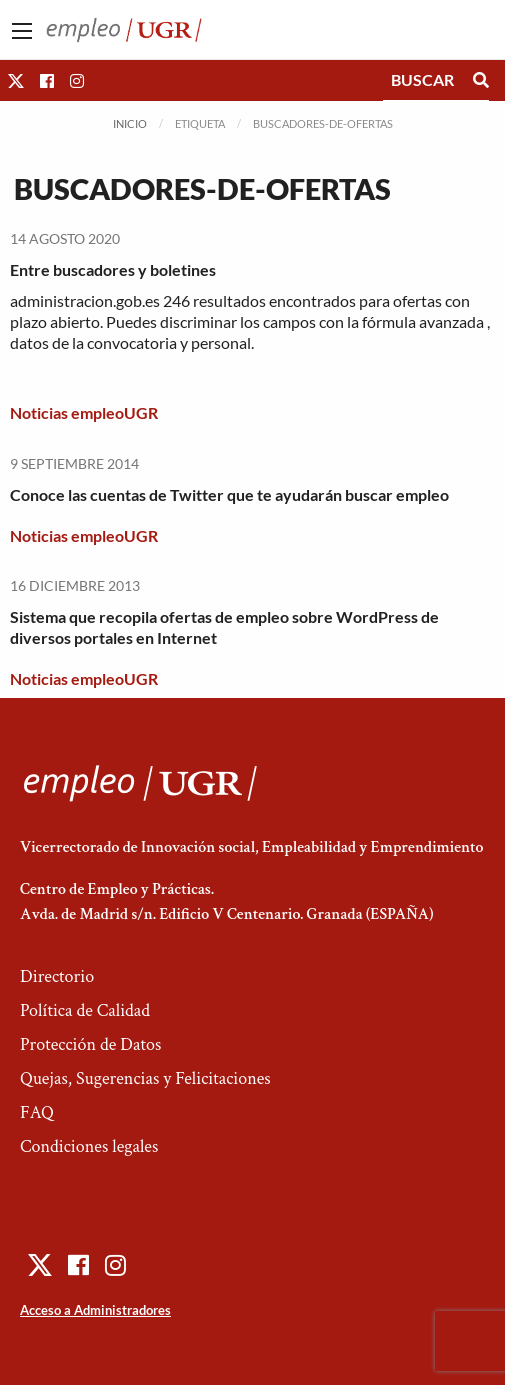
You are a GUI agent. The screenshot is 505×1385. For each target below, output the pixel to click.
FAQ (37, 1112)
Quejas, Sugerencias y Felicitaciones (145, 1078)
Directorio (57, 976)
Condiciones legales (89, 1146)
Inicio (130, 123)
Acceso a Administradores (95, 1310)
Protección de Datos (90, 1044)
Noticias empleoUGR (84, 412)
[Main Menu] (22, 31)
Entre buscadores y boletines (113, 269)
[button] (16, 80)
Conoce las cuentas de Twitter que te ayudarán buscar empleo (229, 494)
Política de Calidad (85, 1010)
